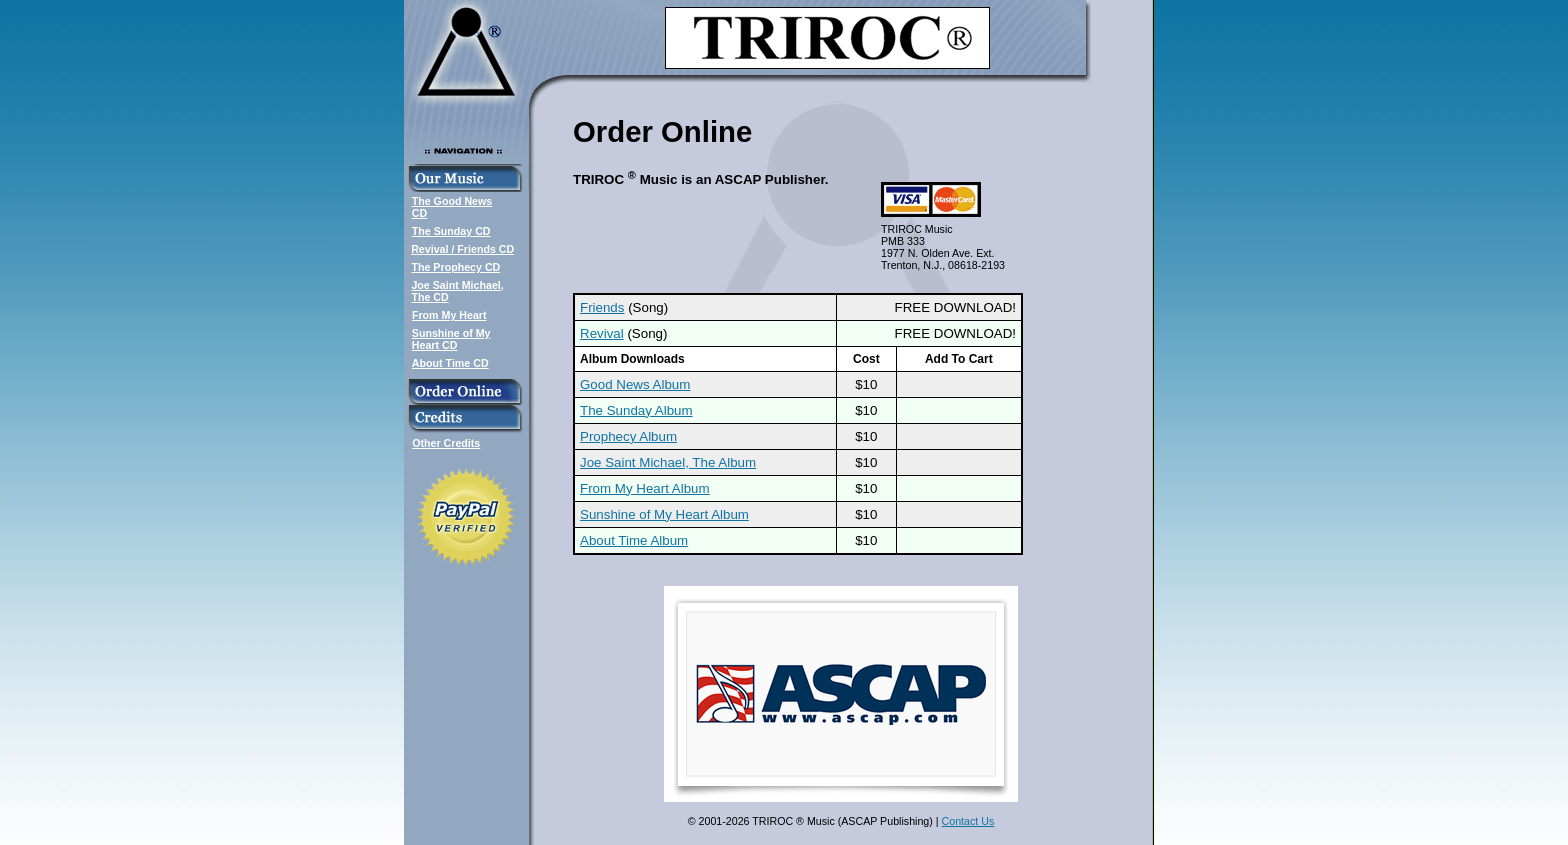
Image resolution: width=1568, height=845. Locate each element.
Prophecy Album (628, 436)
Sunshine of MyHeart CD (451, 339)
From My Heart (449, 315)
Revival (602, 333)
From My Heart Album (645, 488)
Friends (602, 307)
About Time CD (450, 363)
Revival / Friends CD (462, 249)
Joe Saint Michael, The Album (668, 462)
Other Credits (446, 443)
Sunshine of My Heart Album (664, 514)
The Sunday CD (451, 231)
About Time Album (634, 540)
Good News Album (635, 384)
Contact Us (968, 821)
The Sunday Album (636, 410)
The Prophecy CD (455, 267)
